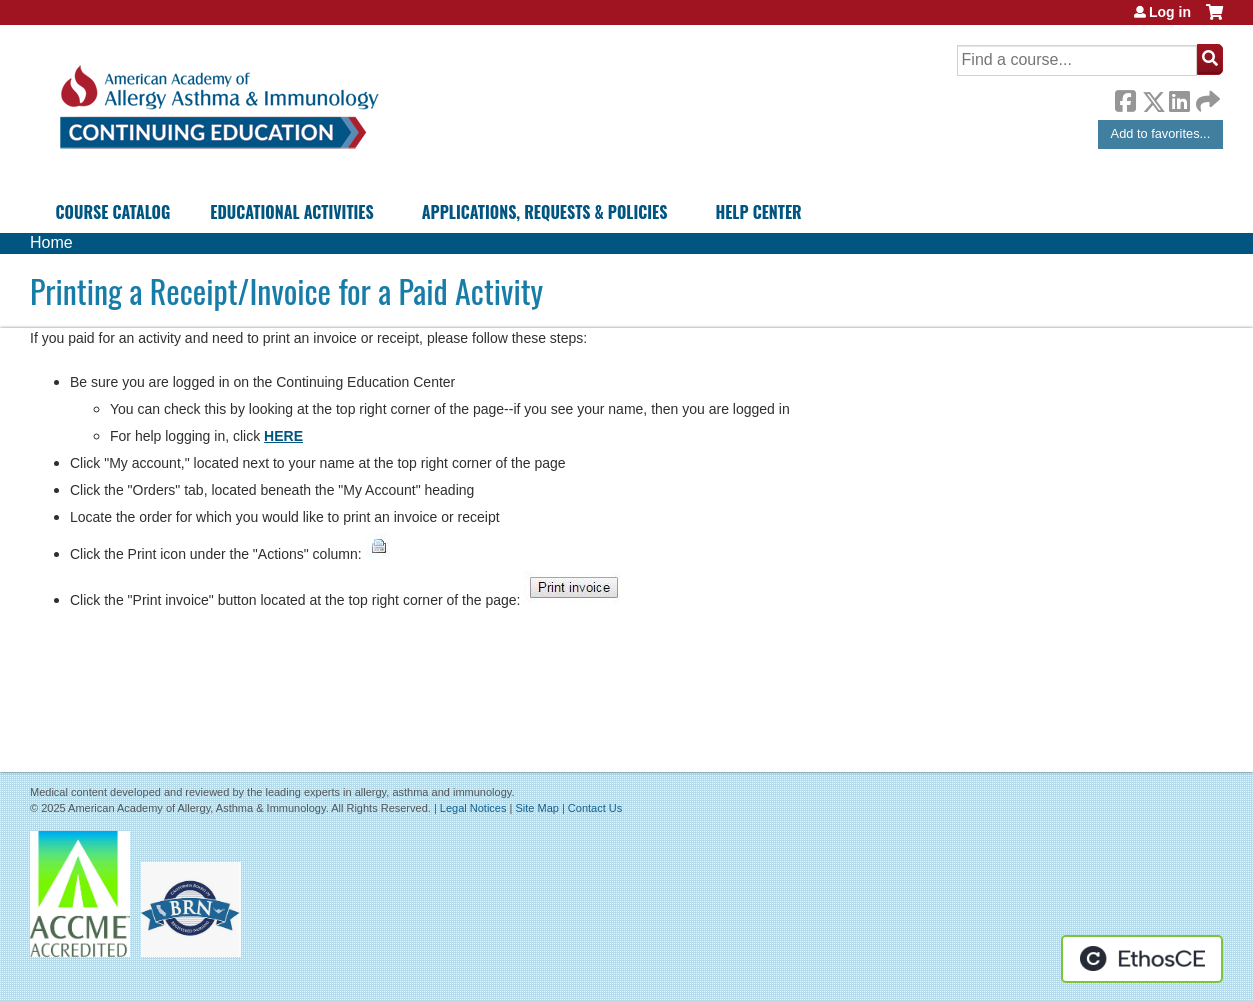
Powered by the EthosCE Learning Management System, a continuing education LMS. (1142, 959)
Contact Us (595, 808)
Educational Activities (291, 212)
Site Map (536, 808)
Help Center (758, 212)
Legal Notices (473, 808)
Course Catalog (113, 212)
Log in (1170, 12)
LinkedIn (1179, 98)
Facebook (1125, 98)
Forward (1206, 96)
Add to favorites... (1161, 133)
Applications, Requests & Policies (545, 212)
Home (51, 242)
